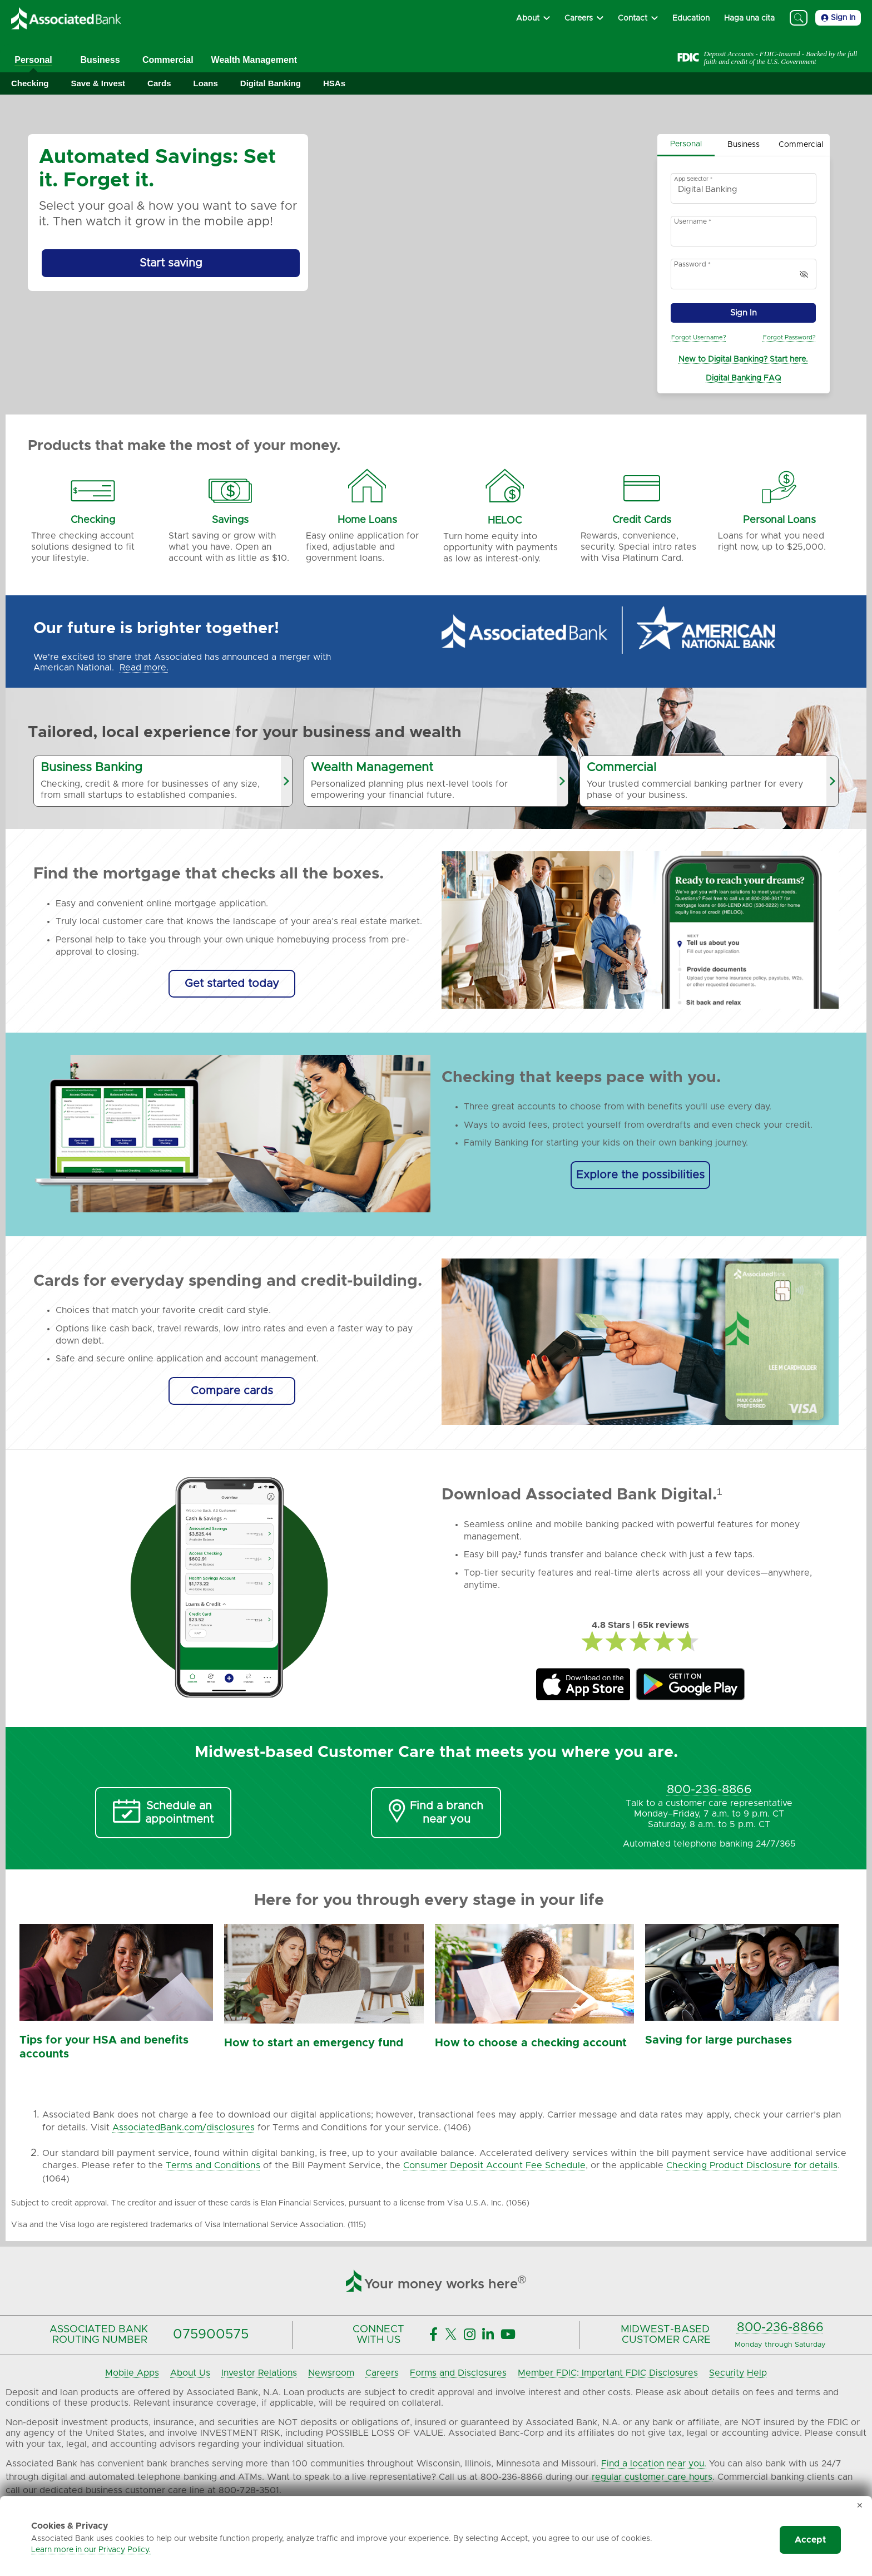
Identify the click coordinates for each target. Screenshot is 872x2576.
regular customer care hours (652, 2477)
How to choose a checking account (531, 2043)
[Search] (798, 18)
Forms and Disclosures (458, 2372)
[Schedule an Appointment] (163, 1812)
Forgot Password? (789, 337)
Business (100, 60)
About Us (190, 2372)
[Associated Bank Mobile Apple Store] (583, 1685)
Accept (810, 2539)
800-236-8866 (780, 2327)
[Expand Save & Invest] (98, 83)
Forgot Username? (698, 337)
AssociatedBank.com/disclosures (183, 2127)
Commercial (168, 60)
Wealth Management (254, 60)
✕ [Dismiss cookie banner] (859, 2506)
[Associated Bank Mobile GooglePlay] (690, 1685)
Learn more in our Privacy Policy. (91, 2550)
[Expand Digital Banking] (270, 83)
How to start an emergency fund (313, 2043)
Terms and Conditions (213, 2165)
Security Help (738, 2372)
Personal (33, 60)
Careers (382, 2372)
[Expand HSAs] (334, 83)
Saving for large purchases (718, 2040)
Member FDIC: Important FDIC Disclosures (608, 2372)
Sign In (838, 18)
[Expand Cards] (159, 83)
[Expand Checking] (30, 83)
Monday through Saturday (780, 2344)
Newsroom (331, 2372)
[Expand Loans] (206, 83)
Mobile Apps (132, 2372)
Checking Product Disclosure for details (752, 2165)
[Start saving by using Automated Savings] (171, 263)
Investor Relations (259, 2372)
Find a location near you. (653, 2463)
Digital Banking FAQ (743, 378)
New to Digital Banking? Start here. (743, 359)
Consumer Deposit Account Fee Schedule (494, 2165)
